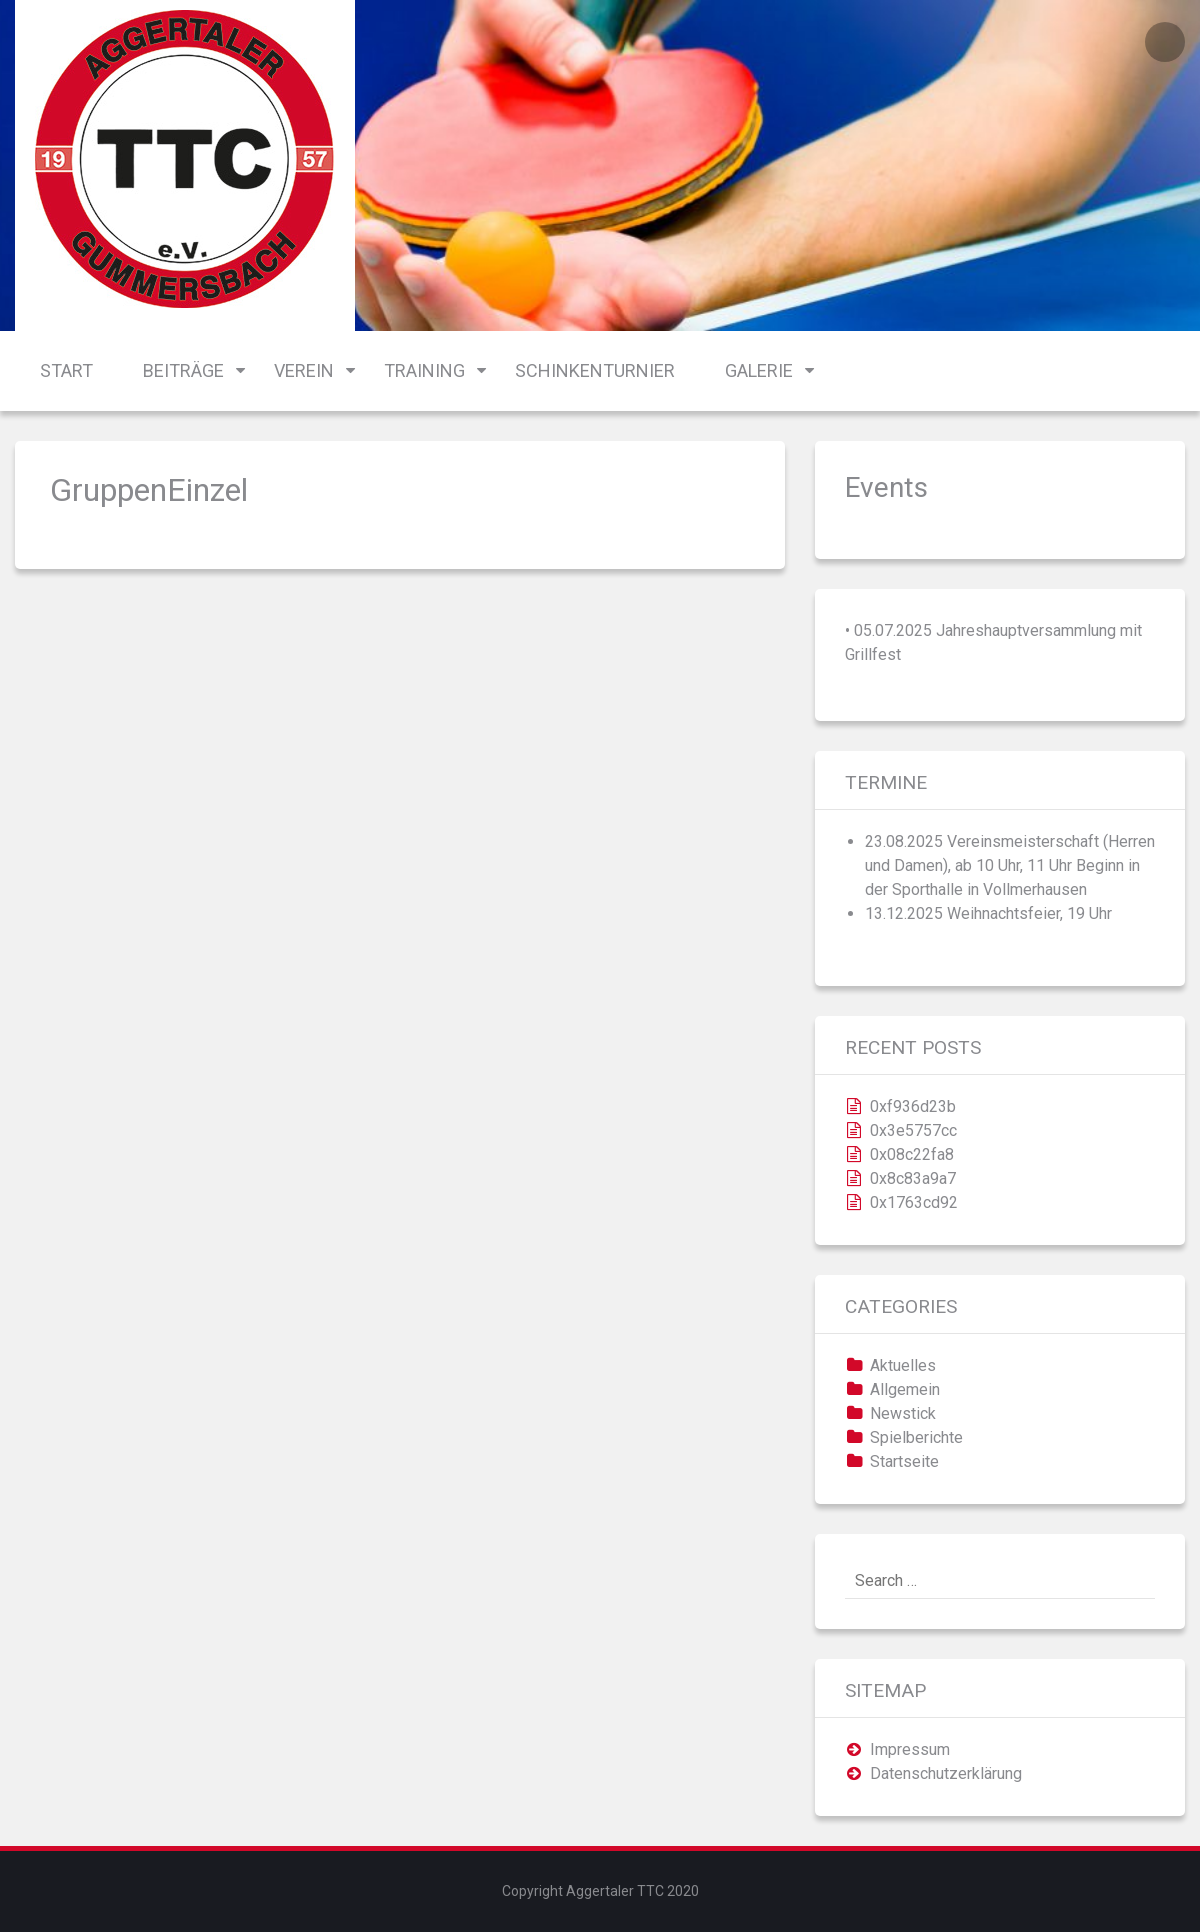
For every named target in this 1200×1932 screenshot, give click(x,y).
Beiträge (183, 370)
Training (424, 370)
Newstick (903, 1413)
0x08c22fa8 (912, 1154)
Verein (304, 370)
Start (66, 370)
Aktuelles (903, 1365)
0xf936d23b (913, 1106)
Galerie (759, 370)
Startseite (904, 1461)
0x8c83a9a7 (913, 1178)
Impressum (910, 1749)
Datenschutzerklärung (946, 1773)
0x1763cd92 (914, 1202)
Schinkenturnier (595, 370)
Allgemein (905, 1389)
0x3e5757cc (913, 1130)
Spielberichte (916, 1437)
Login (1165, 42)
